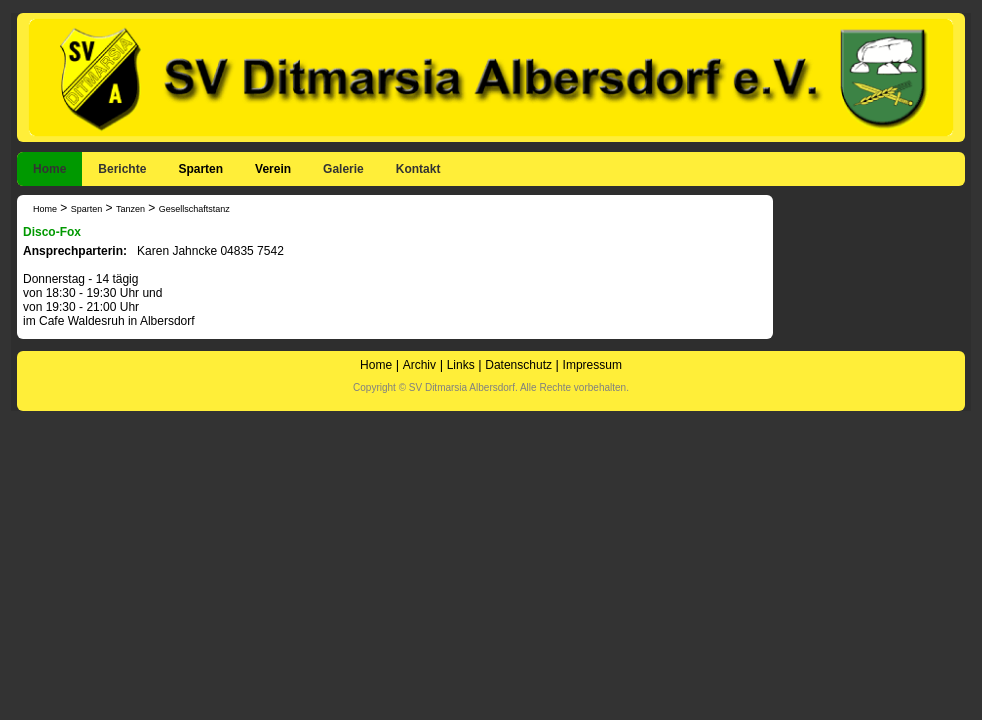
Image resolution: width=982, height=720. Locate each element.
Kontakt (418, 169)
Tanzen (130, 209)
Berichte (122, 169)
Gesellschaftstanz (194, 209)
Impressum (592, 365)
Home (49, 169)
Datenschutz (518, 365)
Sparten (200, 169)
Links (461, 365)
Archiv (419, 365)
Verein (273, 169)
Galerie (343, 169)
